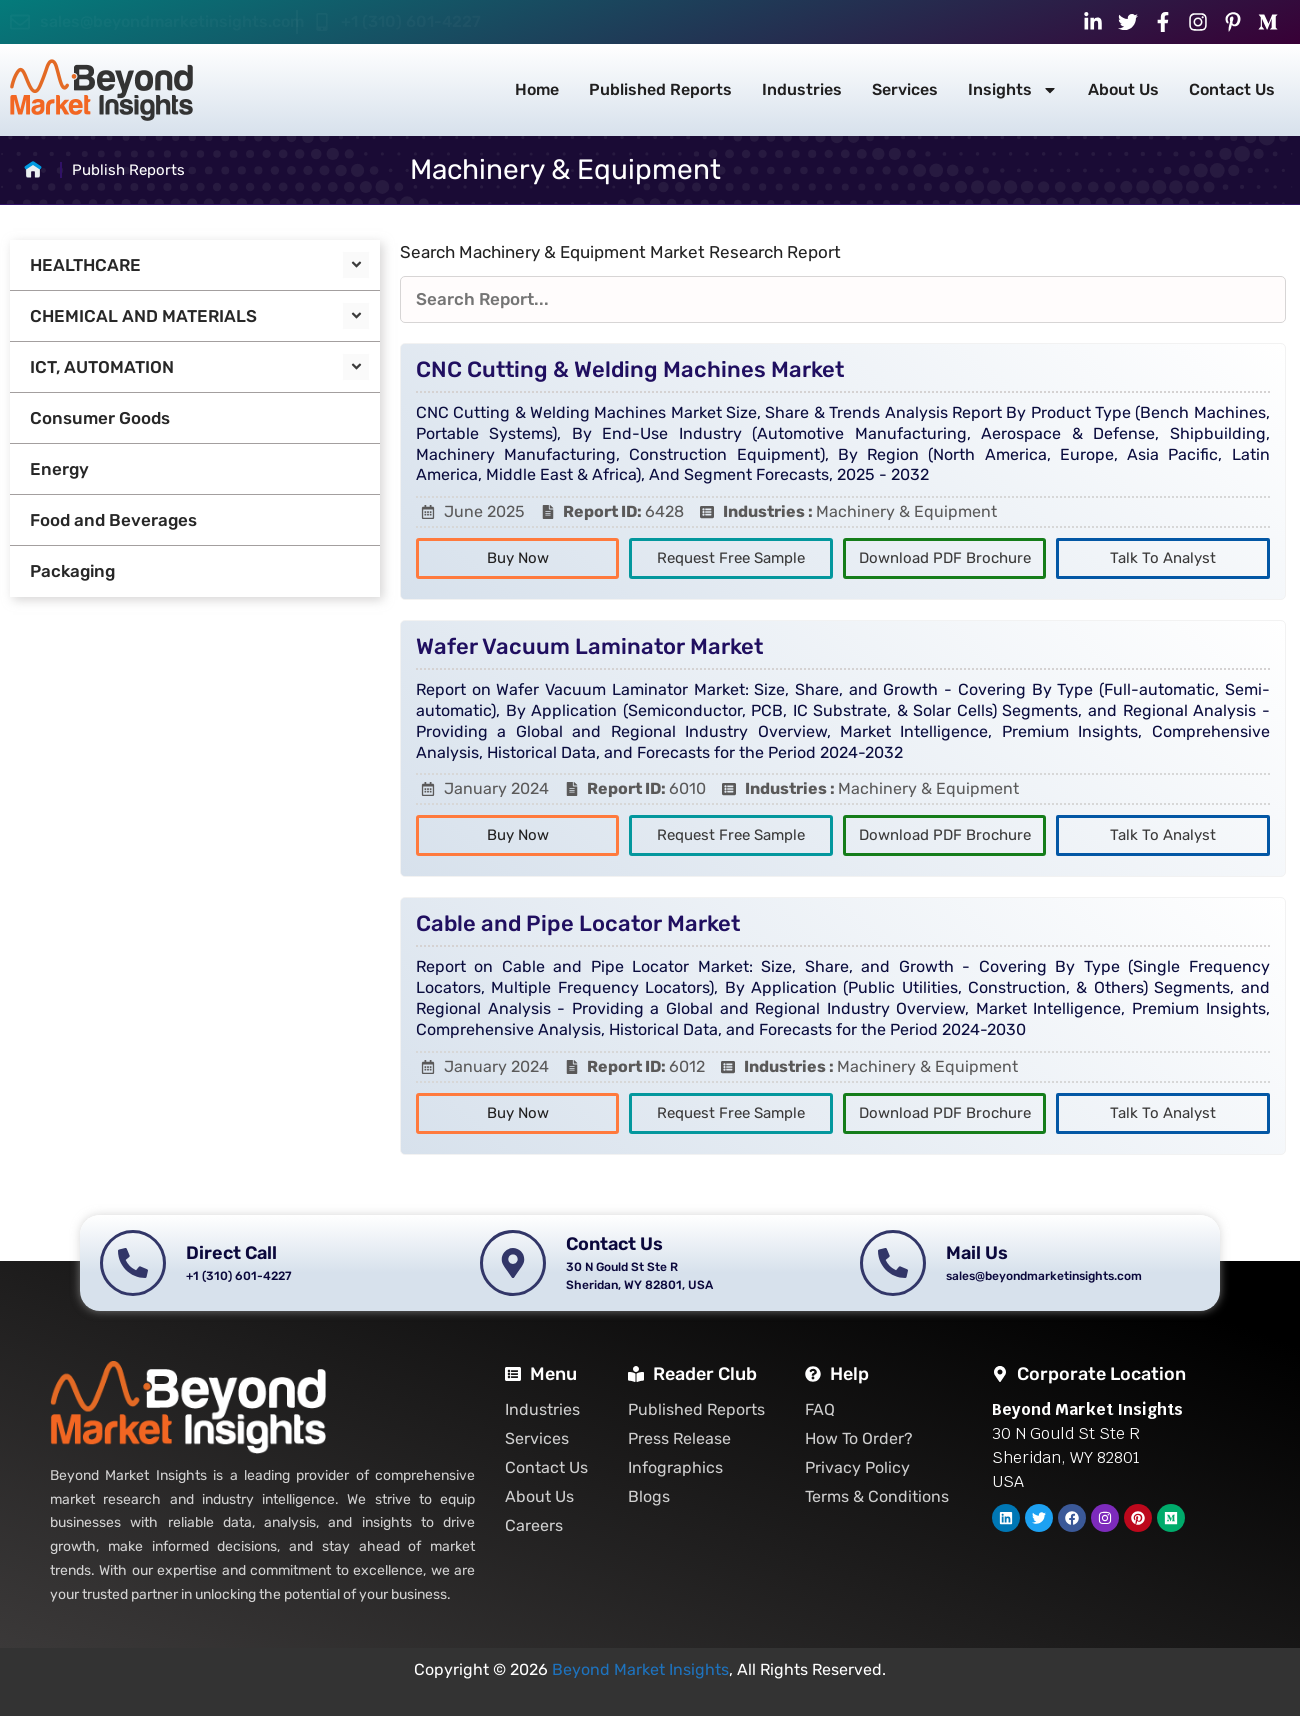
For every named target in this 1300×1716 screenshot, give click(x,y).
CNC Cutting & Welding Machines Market (630, 369)
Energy (59, 469)
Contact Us (1232, 89)
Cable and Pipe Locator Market (578, 923)
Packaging (72, 571)
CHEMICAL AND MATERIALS (143, 316)
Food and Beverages (113, 520)
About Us (1123, 89)
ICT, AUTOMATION (102, 367)
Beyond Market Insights (640, 1669)
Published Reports (660, 89)
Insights (1013, 90)
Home (537, 89)
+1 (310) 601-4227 (411, 21)
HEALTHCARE (85, 265)
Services (905, 89)
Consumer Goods (100, 418)
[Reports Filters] (843, 300)
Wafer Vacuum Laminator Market (589, 646)
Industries (802, 89)
